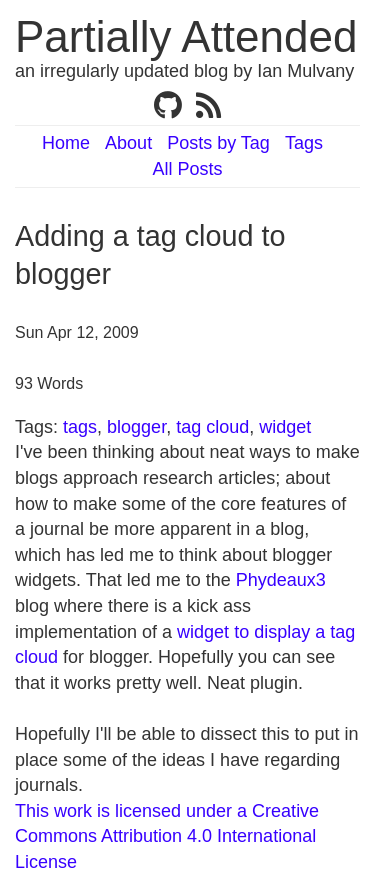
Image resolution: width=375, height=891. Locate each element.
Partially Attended (186, 36)
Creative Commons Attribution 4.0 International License (167, 836)
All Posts (187, 169)
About (128, 143)
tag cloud (212, 427)
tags (80, 427)
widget (285, 427)
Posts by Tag (218, 143)
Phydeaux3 (281, 580)
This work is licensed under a (133, 811)
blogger (136, 427)
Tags (304, 143)
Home (66, 143)
